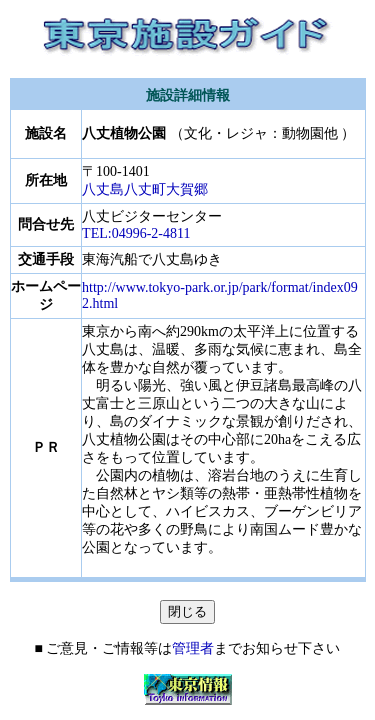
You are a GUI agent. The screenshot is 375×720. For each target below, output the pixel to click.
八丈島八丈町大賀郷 (145, 189)
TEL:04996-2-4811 (136, 233)
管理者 (193, 648)
